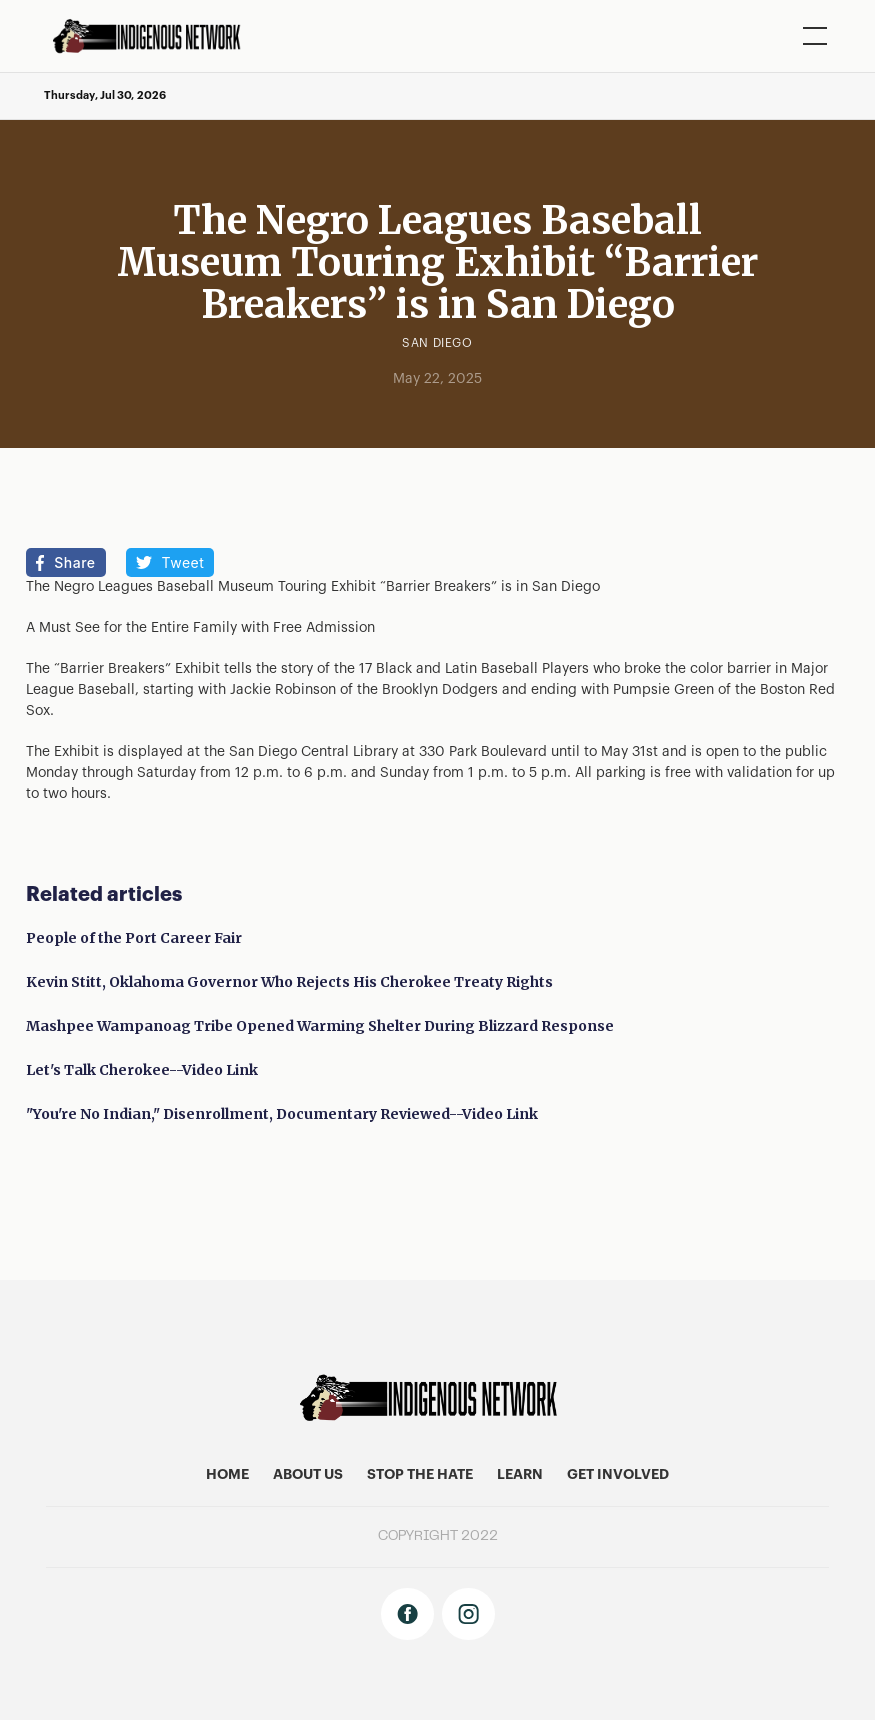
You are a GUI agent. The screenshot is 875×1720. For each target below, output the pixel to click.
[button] (811, 36)
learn (520, 1475)
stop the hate (420, 1475)
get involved (618, 1475)
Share (74, 562)
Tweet (183, 562)
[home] (153, 36)
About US (308, 1475)
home (227, 1475)
